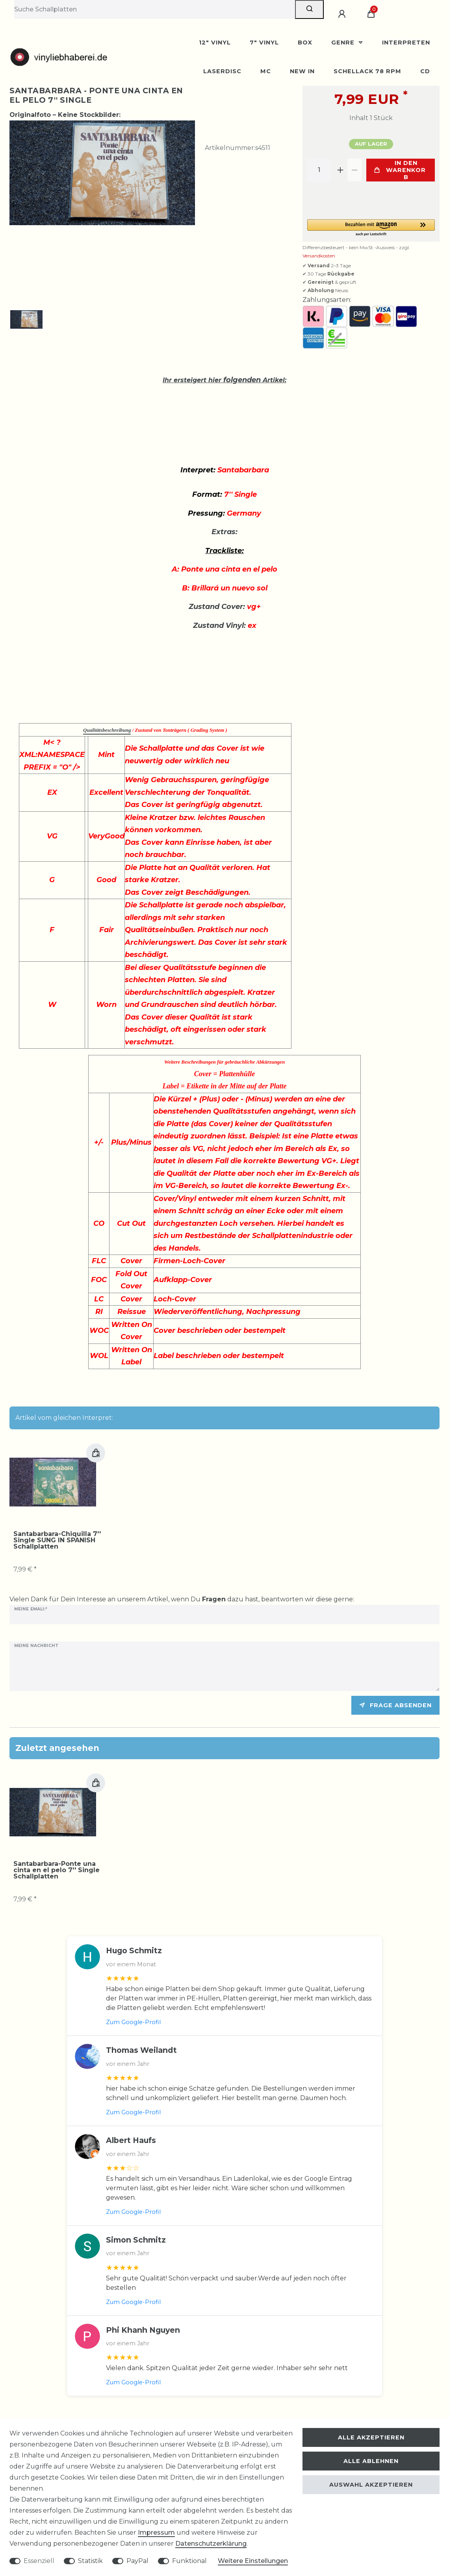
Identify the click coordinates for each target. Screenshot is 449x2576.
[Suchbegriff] (154, 9)
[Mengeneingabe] (319, 170)
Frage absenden (395, 1705)
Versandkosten (318, 256)
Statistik (90, 2561)
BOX (305, 42)
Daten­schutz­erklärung (211, 2543)
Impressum (156, 2532)
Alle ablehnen (371, 2461)
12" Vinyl (215, 42)
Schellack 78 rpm (367, 71)
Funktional (189, 2561)
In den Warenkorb (400, 170)
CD (425, 71)
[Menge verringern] (354, 170)
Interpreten (406, 42)
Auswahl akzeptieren (371, 2484)
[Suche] (309, 9)
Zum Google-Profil (133, 2022)
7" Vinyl (264, 42)
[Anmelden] (343, 14)
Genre (343, 42)
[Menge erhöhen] (340, 170)
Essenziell (39, 2561)
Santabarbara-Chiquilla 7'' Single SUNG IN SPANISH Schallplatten (57, 1540)
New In (302, 71)
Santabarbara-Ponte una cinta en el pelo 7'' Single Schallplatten (56, 1870)
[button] (371, 228)
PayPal (137, 2561)
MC (265, 71)
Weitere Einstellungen (253, 2561)
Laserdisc (222, 71)
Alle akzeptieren (371, 2437)
